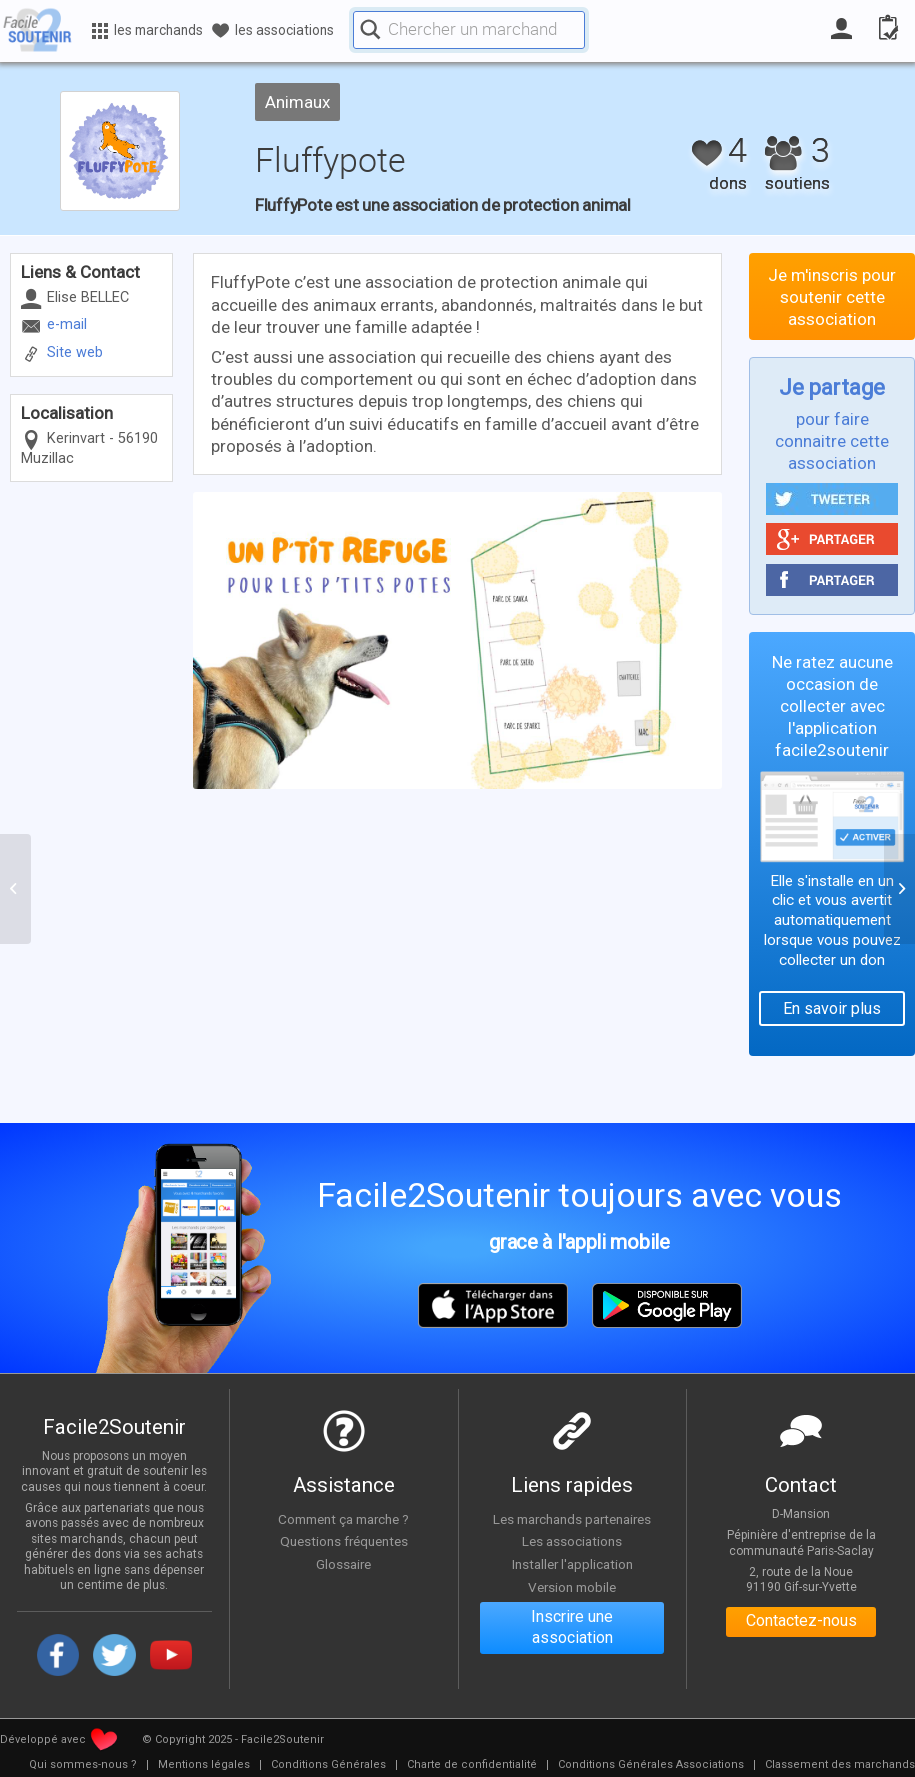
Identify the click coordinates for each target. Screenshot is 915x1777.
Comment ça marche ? (344, 1519)
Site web (75, 352)
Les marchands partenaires (572, 1519)
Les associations (572, 1541)
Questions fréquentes (343, 1541)
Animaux (297, 102)
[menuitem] (83, 1765)
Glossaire (344, 1564)
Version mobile (572, 1587)
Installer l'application (572, 1564)
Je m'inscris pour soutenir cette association (832, 297)
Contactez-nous (801, 1622)
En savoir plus (832, 1008)
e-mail (67, 324)
